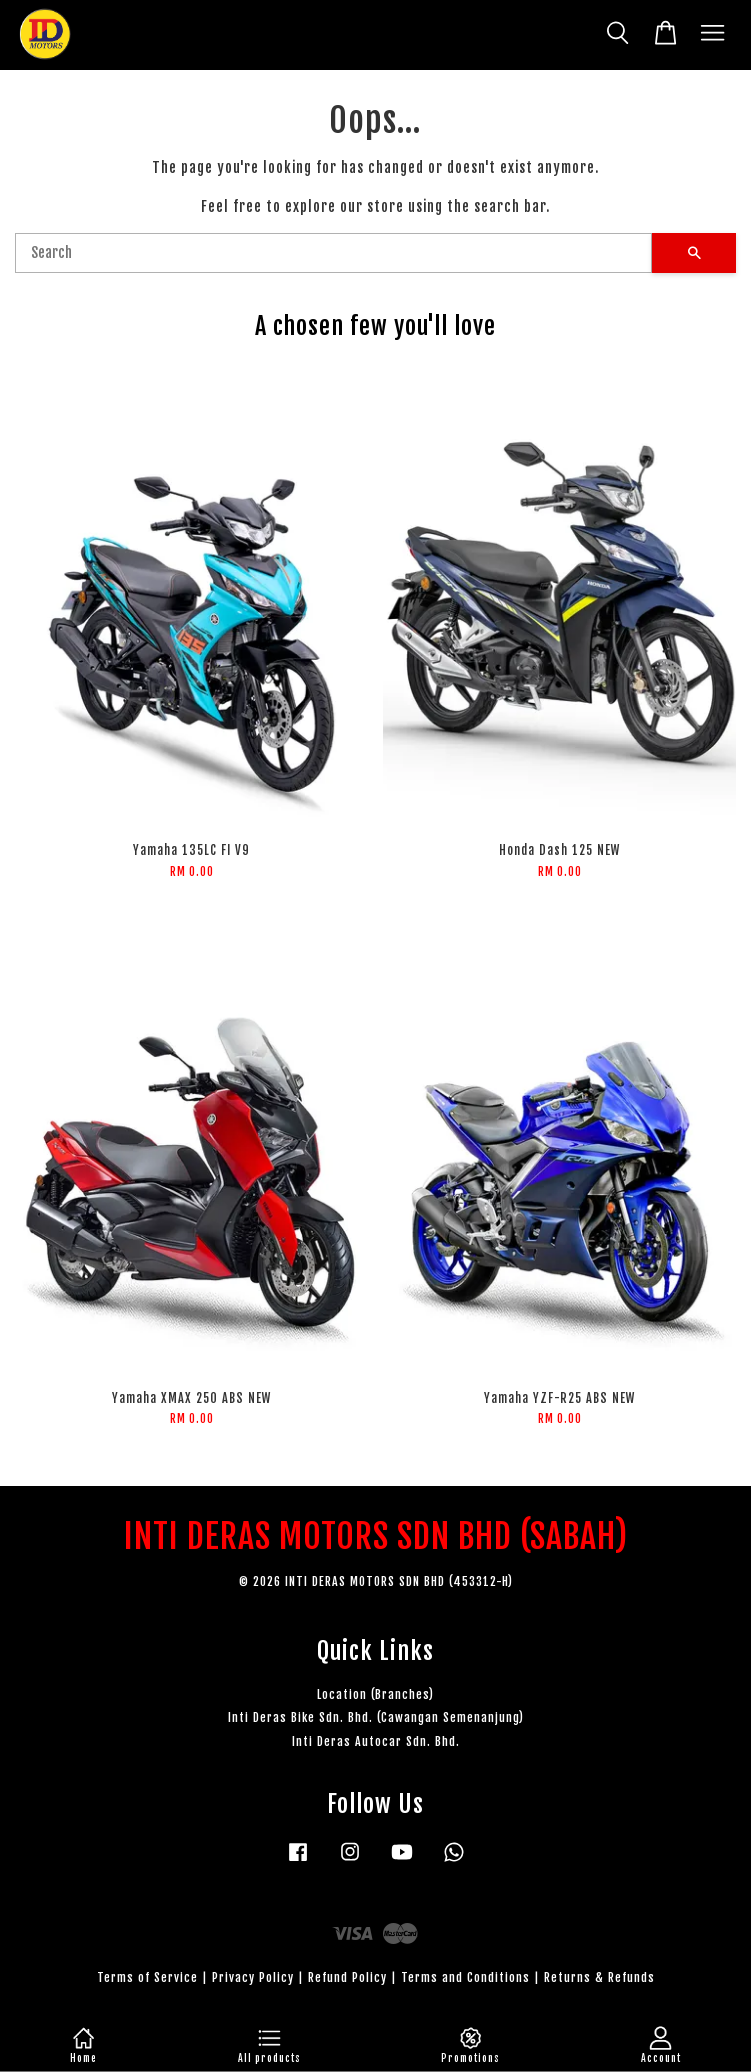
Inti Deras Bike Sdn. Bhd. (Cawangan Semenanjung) (376, 1717)
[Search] (333, 253)
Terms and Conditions (465, 1977)
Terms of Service (147, 1977)
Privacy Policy (253, 1977)
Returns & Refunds (599, 1977)
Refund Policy (347, 1977)
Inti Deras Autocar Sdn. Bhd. (376, 1741)
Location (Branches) (375, 1694)
